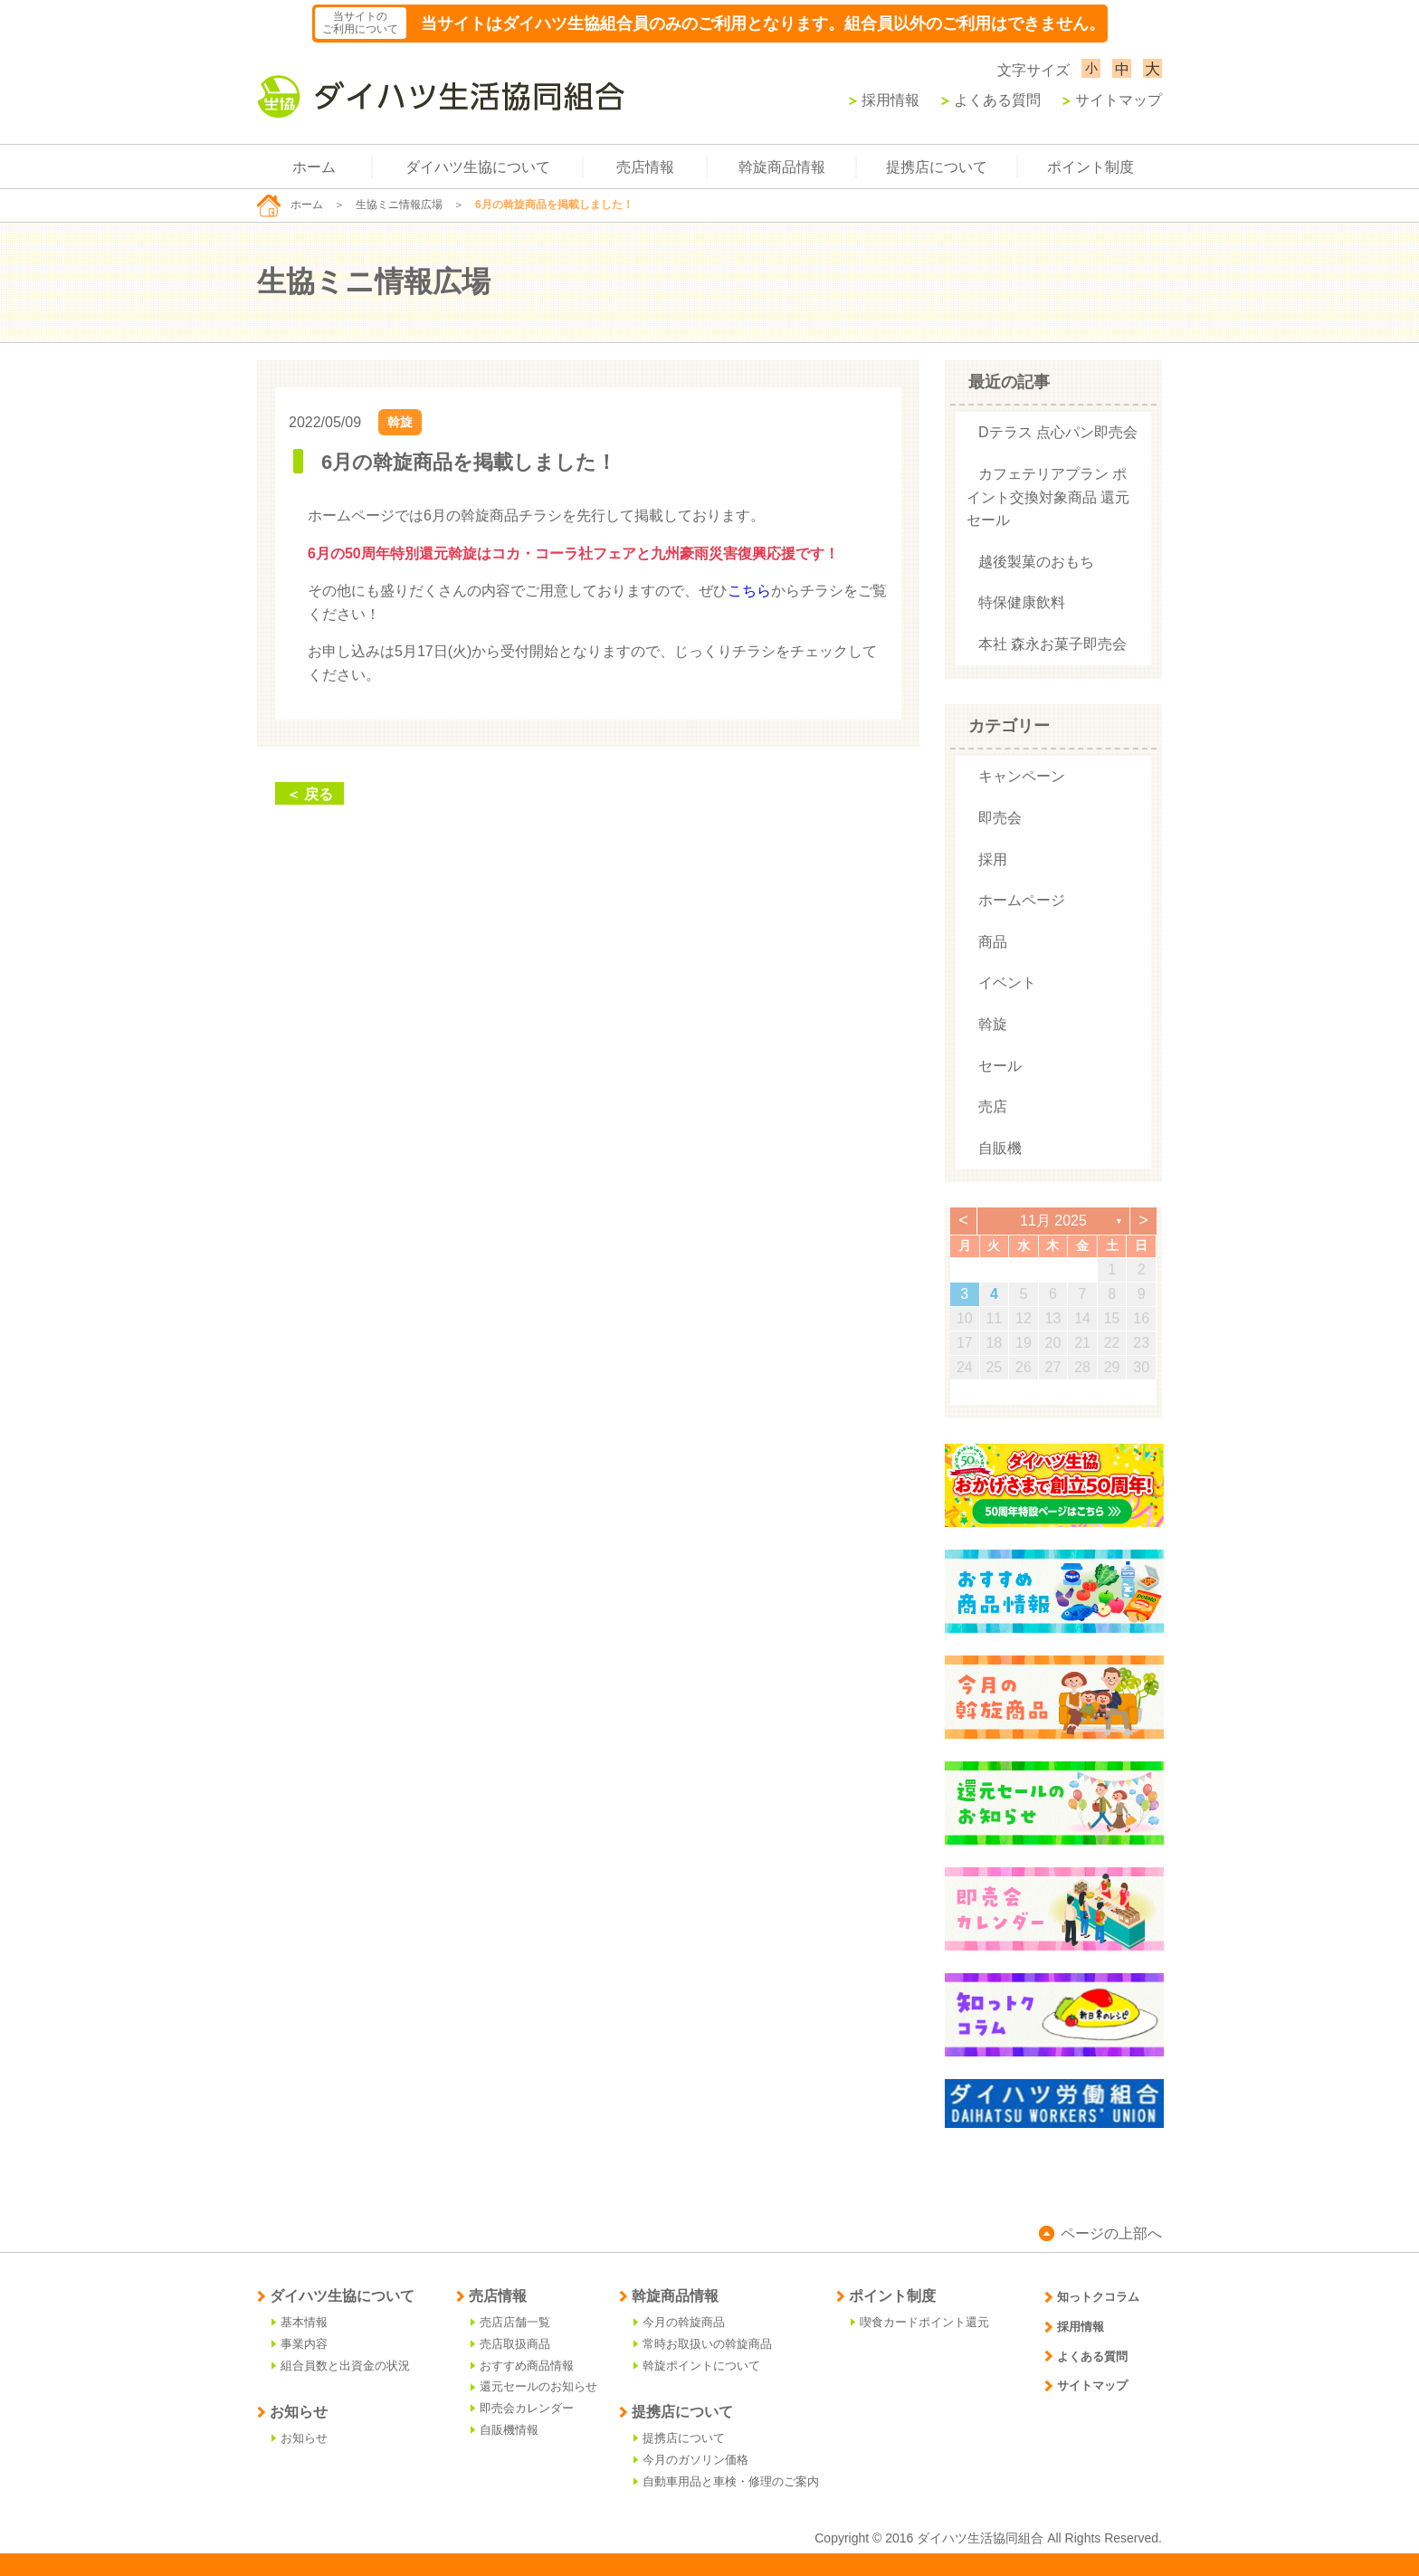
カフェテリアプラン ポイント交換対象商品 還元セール (1048, 497)
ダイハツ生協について (477, 167)
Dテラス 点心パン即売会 (1058, 432)
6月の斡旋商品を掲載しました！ (468, 462)
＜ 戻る (309, 794)
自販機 (1000, 1148)
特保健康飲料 (1021, 602)
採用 (992, 859)
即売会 (1000, 817)
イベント (1007, 982)
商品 (992, 941)
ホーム (314, 167)
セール (1000, 1065)
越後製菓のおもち (1036, 561)
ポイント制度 (1090, 167)
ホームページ (1021, 900)
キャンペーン (1021, 776)
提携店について (936, 167)
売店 (992, 1106)
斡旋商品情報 (781, 167)
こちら (749, 590)
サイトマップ (1112, 100)
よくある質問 (991, 100)
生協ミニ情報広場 (399, 204)
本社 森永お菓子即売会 (1052, 644)
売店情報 (645, 167)
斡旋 (400, 422)
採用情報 (884, 100)
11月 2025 (1053, 1220)
